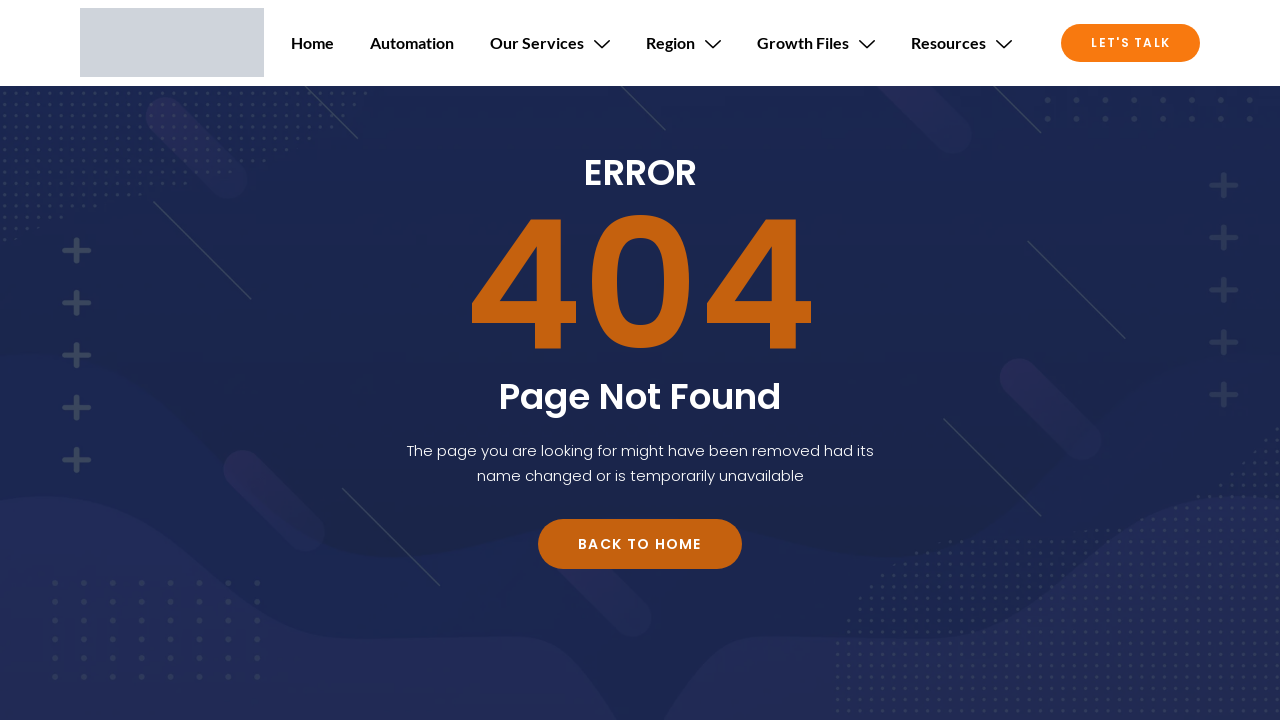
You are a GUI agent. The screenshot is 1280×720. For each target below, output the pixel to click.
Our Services (550, 42)
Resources (961, 42)
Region (683, 42)
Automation (412, 42)
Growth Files (816, 42)
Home (312, 42)
